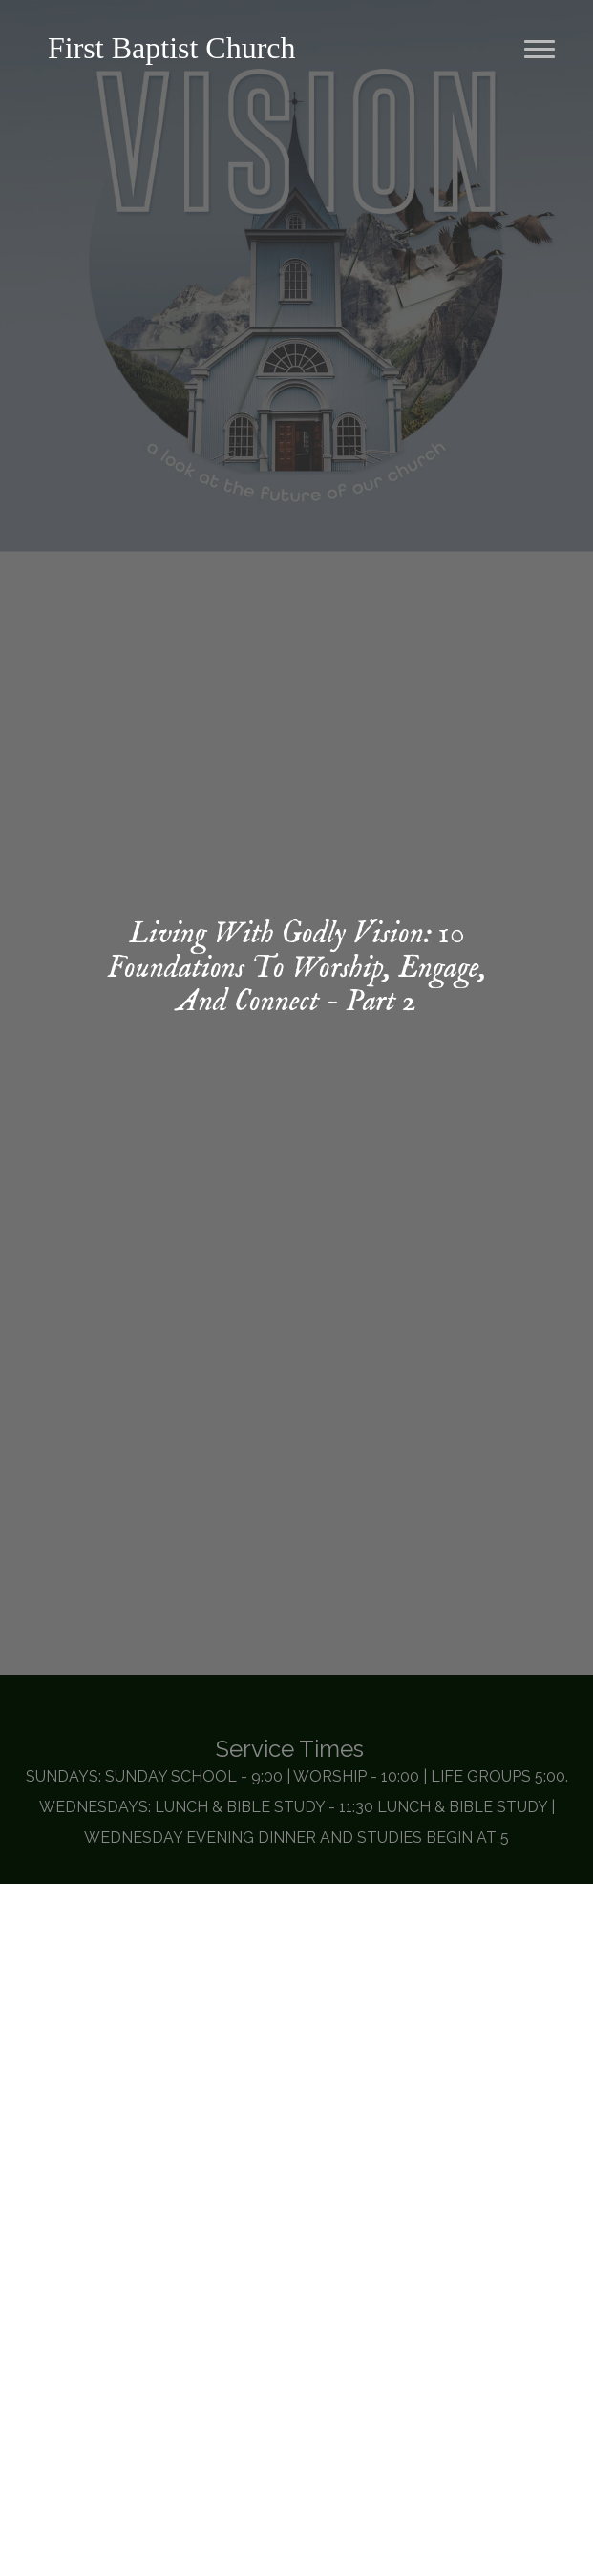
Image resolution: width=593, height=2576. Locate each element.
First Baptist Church (172, 47)
